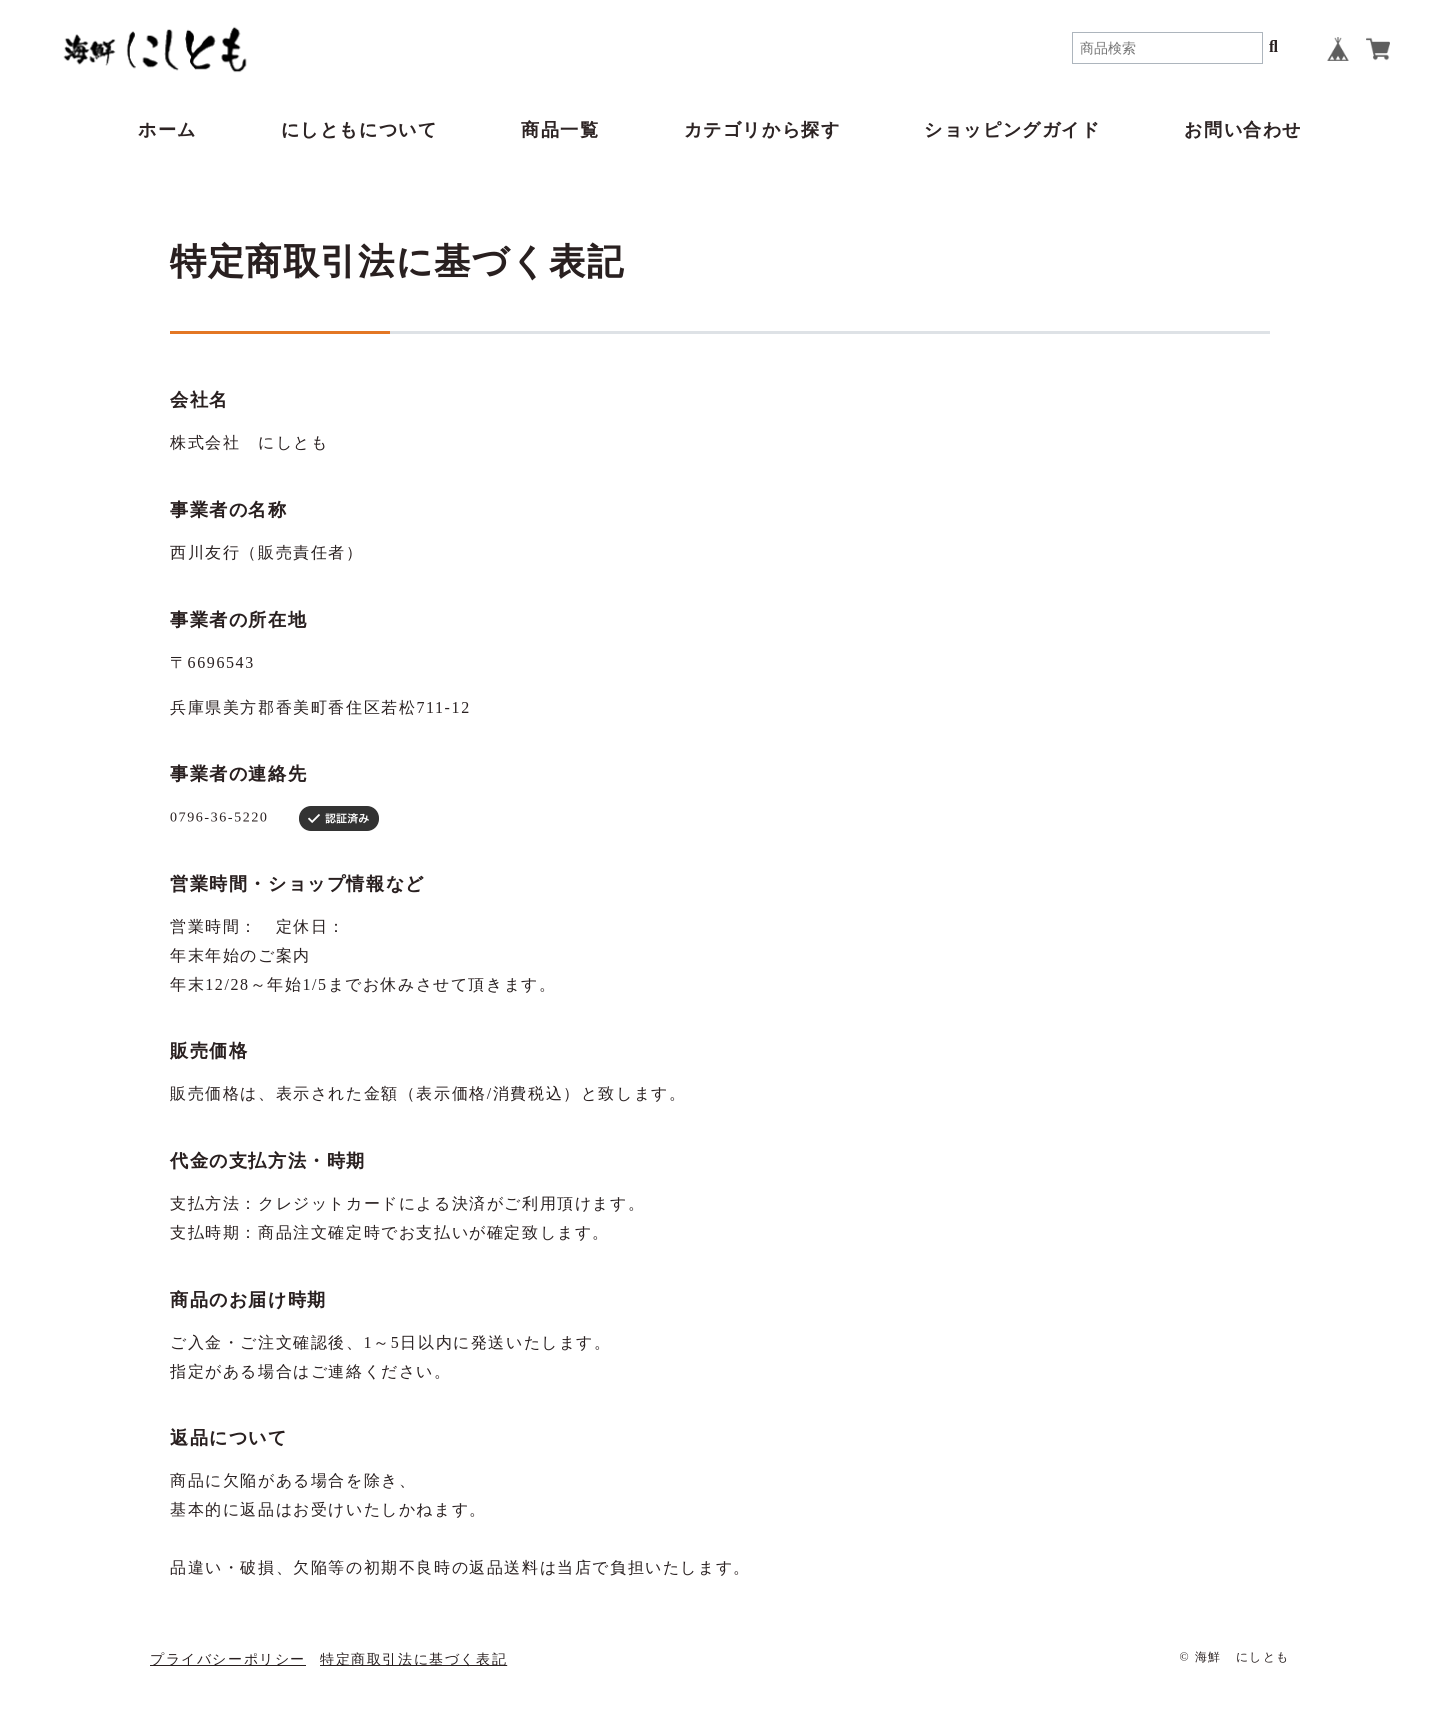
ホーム (167, 130)
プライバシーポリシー (228, 1659)
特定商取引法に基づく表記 (413, 1659)
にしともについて (359, 130)
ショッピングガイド (1012, 130)
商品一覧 (560, 130)
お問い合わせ (1243, 130)
